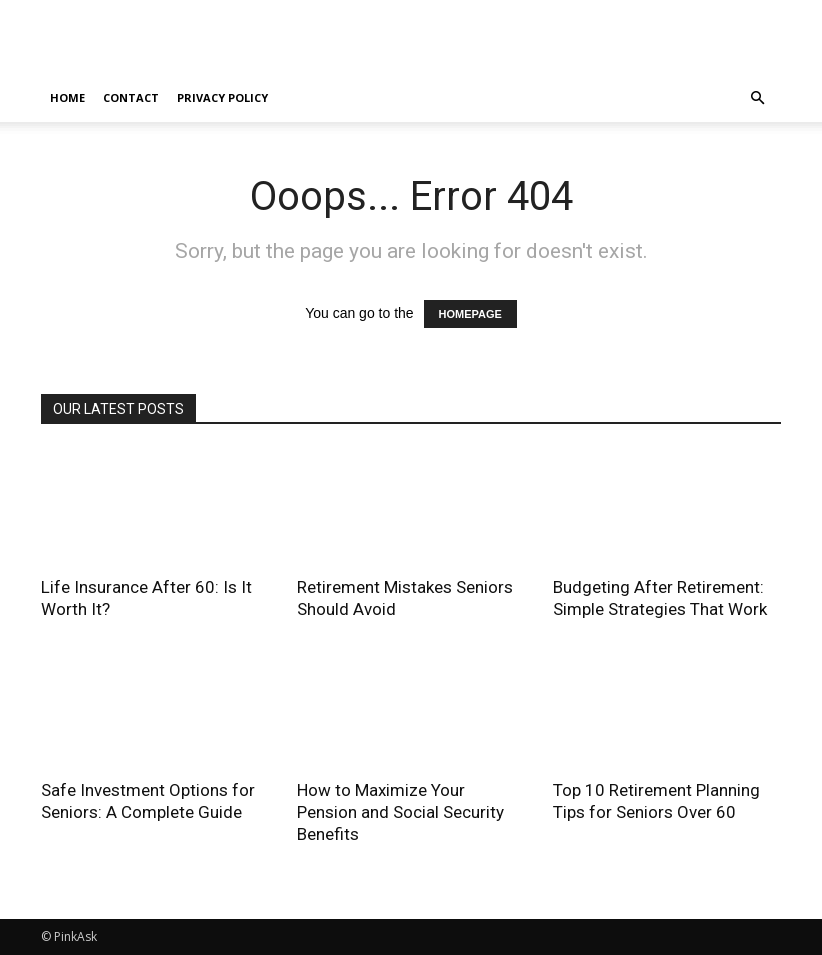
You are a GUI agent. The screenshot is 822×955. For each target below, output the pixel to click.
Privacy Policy (222, 97)
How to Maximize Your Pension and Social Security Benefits (400, 812)
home (67, 97)
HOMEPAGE (470, 314)
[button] (757, 98)
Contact (131, 97)
